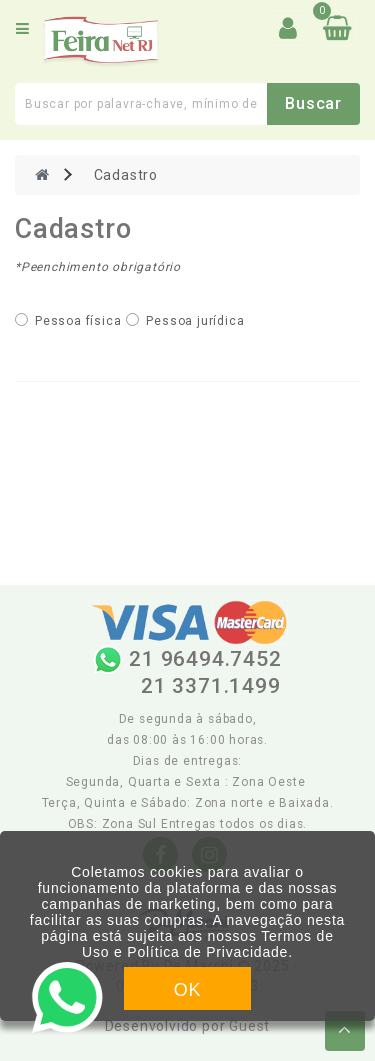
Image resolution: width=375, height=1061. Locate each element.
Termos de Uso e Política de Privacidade (208, 944)
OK (188, 990)
